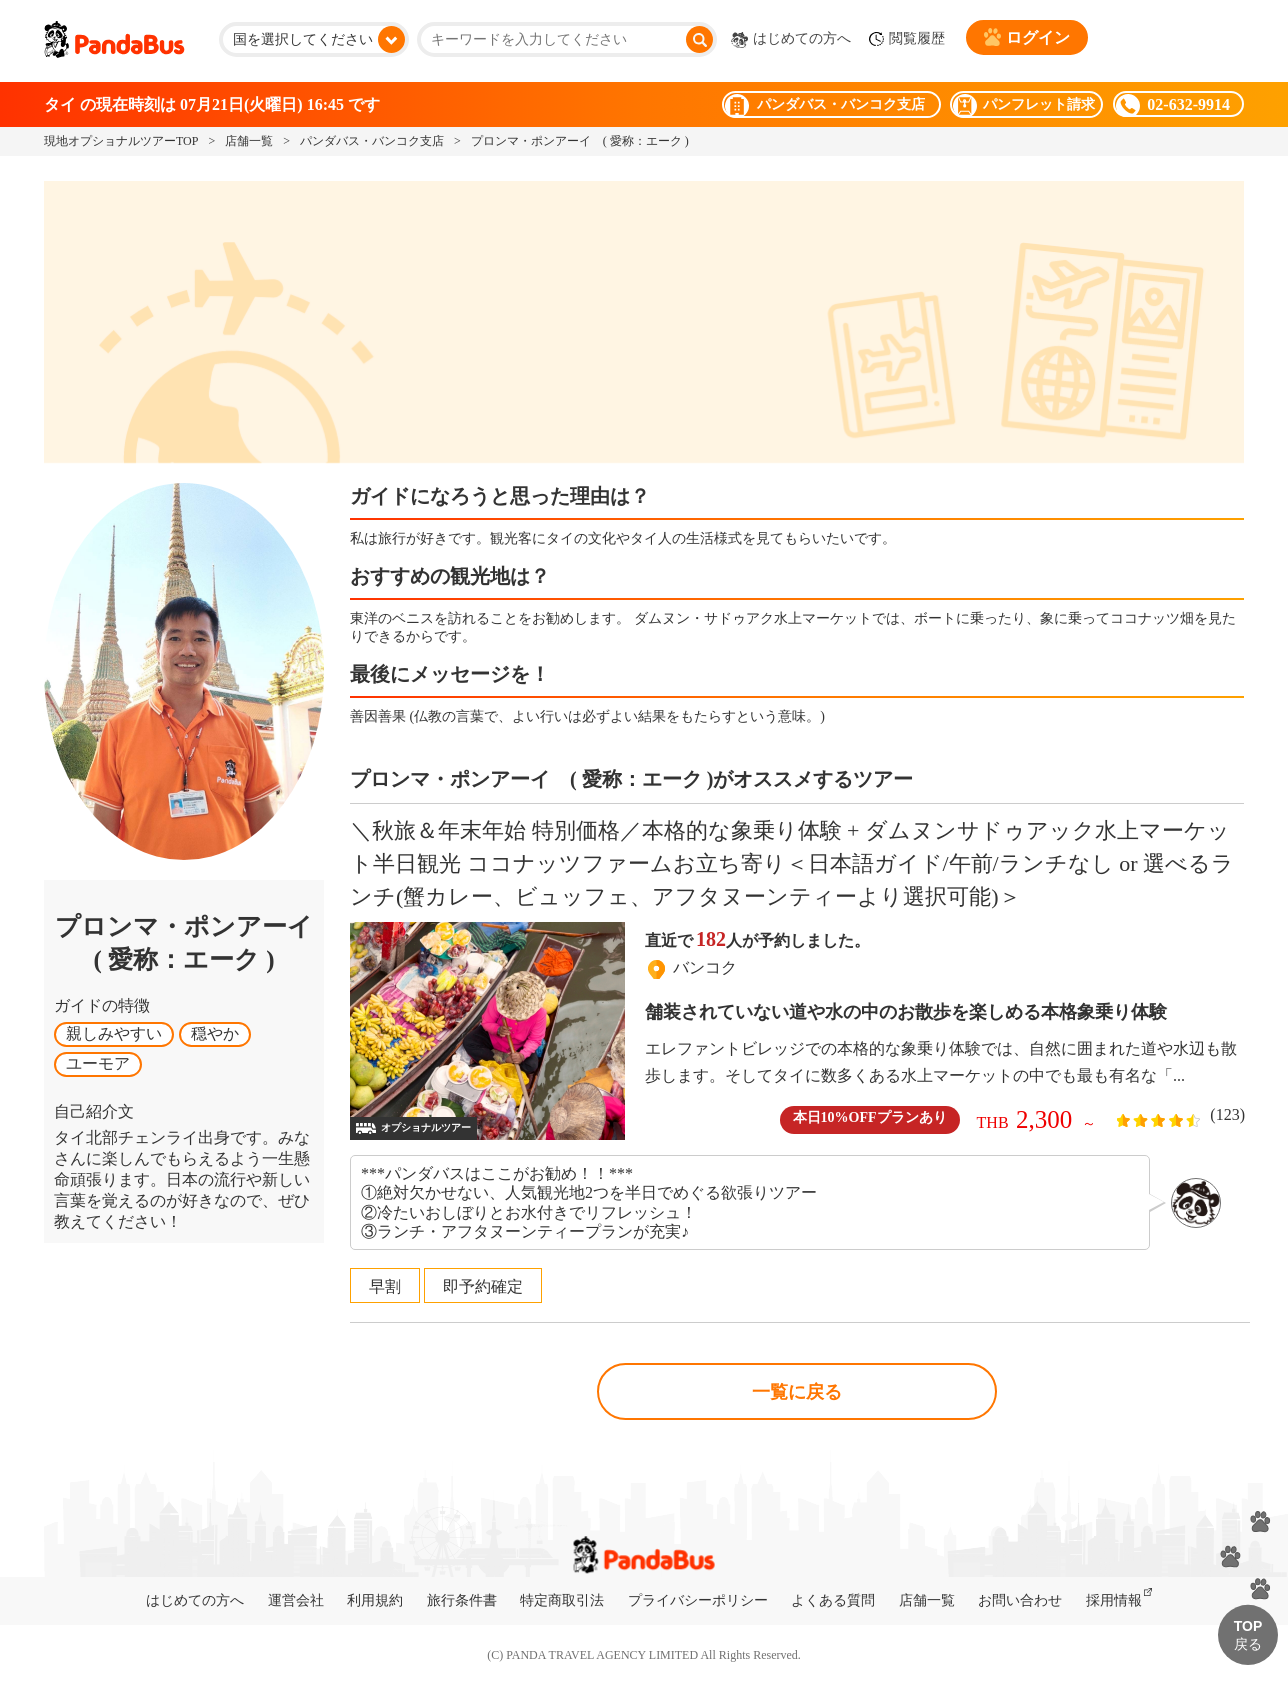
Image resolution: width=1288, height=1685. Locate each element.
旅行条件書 (462, 1600)
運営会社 (296, 1600)
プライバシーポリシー (698, 1600)
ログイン (1027, 37)
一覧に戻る (797, 1392)
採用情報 (1114, 1600)
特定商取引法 (562, 1600)
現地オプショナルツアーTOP (121, 141)
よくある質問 (833, 1600)
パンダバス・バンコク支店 (372, 141)
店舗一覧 (249, 141)
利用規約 (375, 1600)
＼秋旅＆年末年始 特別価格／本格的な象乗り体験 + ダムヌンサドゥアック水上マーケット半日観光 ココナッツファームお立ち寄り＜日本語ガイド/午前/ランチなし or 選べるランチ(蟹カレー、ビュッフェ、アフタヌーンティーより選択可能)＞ (792, 863)
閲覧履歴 (906, 39)
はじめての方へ (791, 40)
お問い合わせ (1020, 1600)
